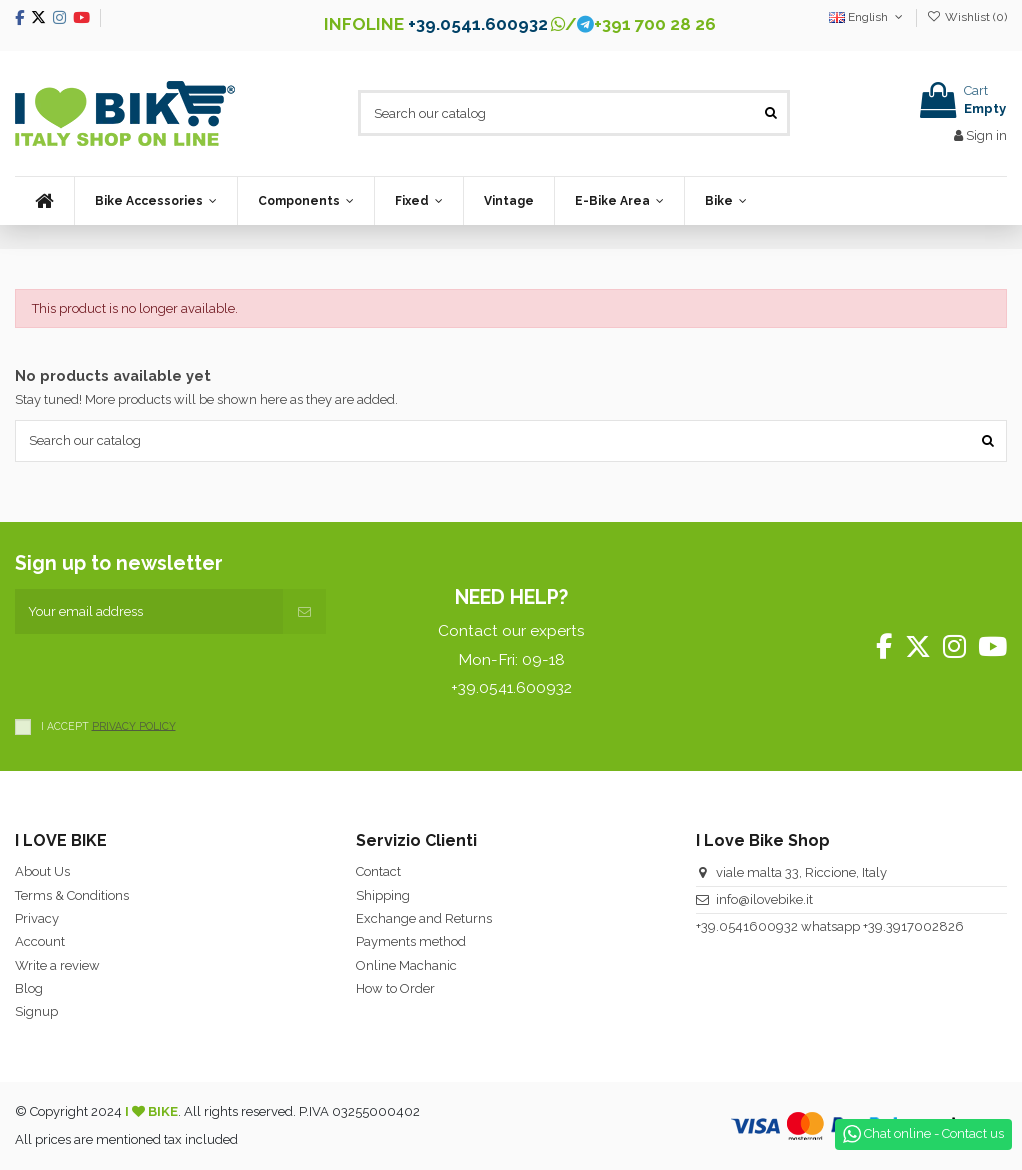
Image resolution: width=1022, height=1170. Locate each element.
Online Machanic (406, 965)
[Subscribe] (304, 612)
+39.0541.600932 (478, 24)
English (867, 17)
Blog (29, 988)
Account (40, 941)
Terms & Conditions (72, 895)
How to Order (395, 988)
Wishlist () (967, 17)
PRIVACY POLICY (134, 725)
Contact (378, 871)
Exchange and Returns (424, 918)
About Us (42, 871)
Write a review (57, 965)
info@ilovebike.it (764, 899)
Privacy (37, 918)
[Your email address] (149, 612)
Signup (36, 1011)
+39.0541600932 (747, 926)
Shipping (383, 895)
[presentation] (167, 673)
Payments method (411, 941)
